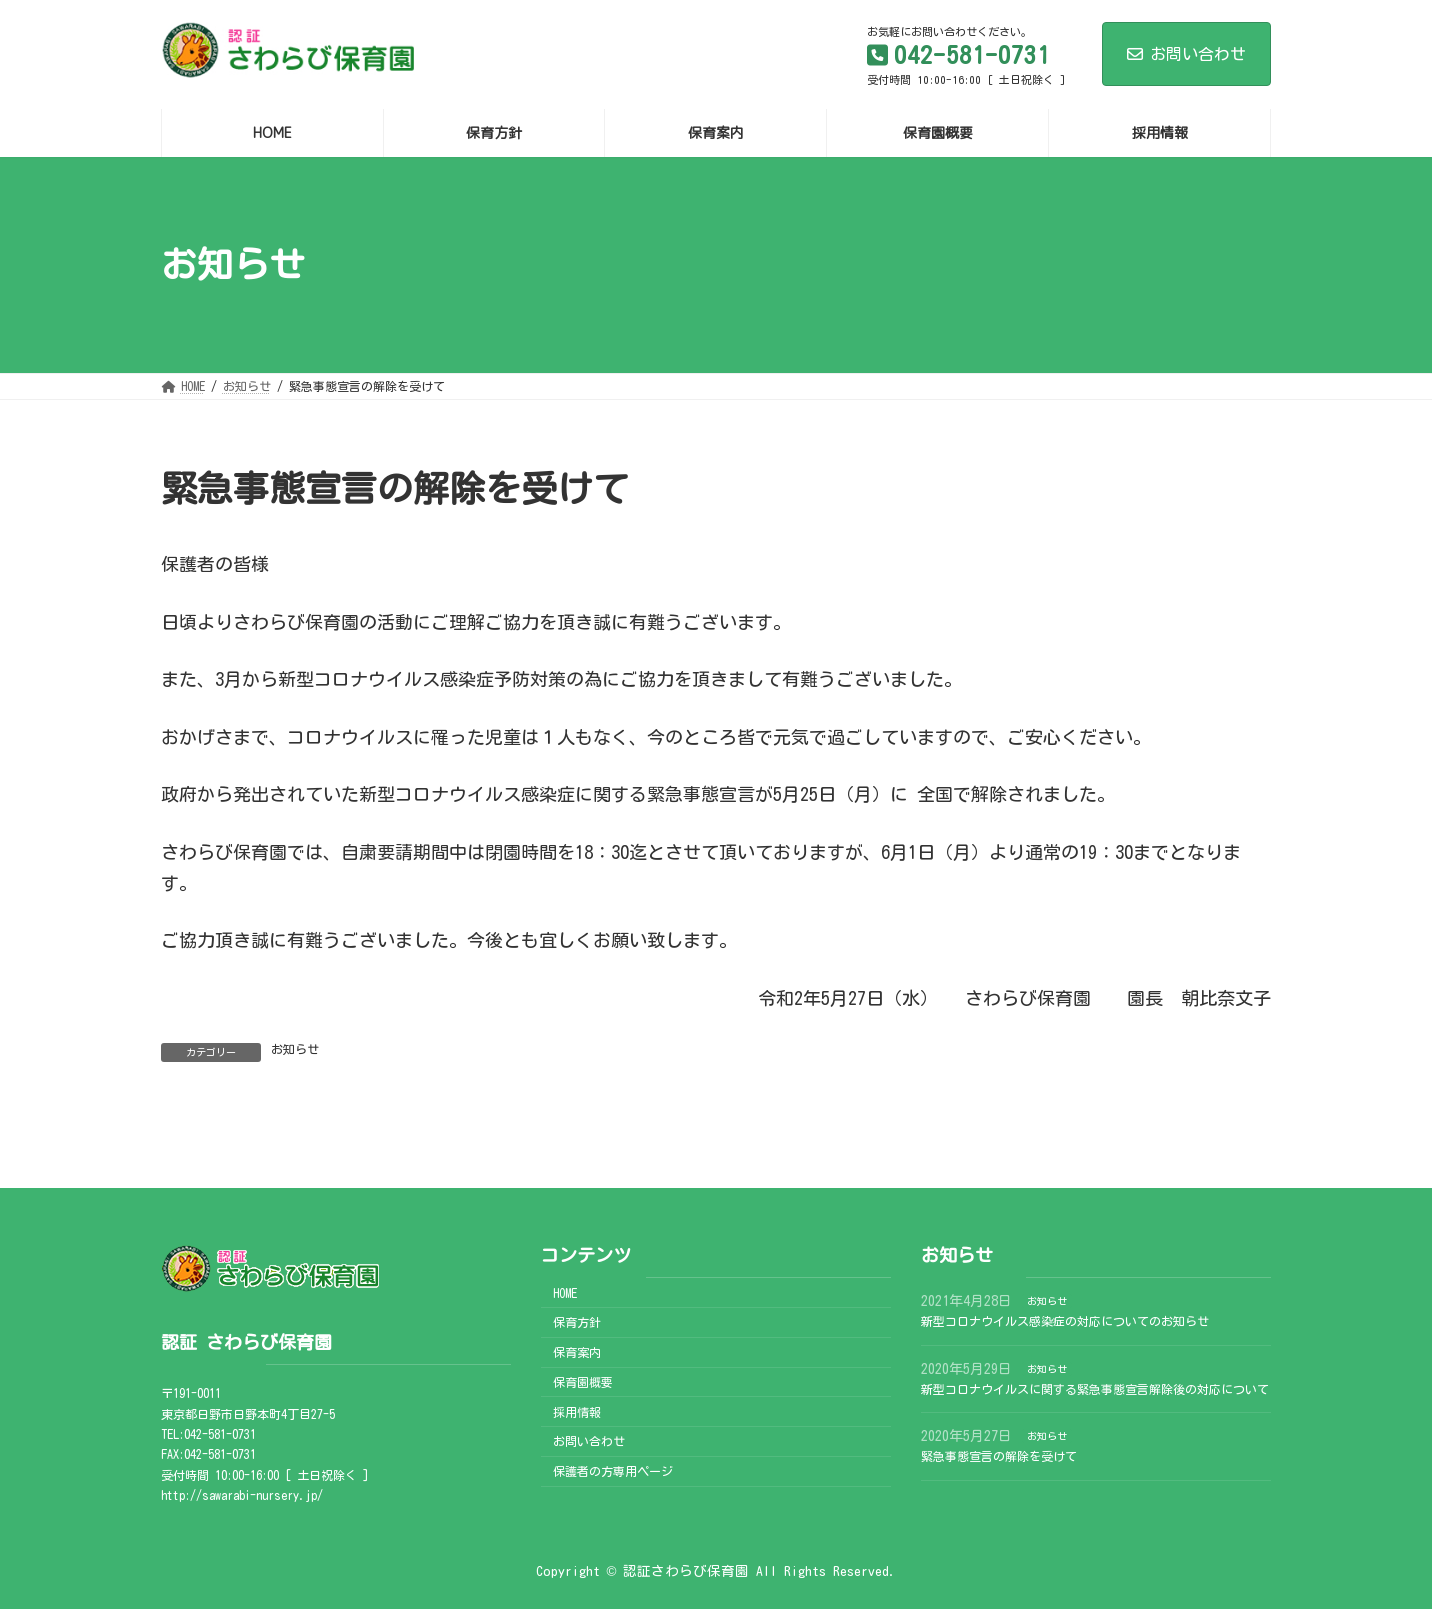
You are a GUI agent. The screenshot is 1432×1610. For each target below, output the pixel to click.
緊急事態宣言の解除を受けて (999, 1456)
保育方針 (577, 1323)
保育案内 (577, 1352)
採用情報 (577, 1412)
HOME (565, 1293)
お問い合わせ (1186, 54)
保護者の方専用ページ (613, 1472)
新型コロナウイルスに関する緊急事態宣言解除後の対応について (1095, 1389)
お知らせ (295, 1049)
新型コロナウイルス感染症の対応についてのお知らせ (1065, 1321)
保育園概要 (583, 1382)
